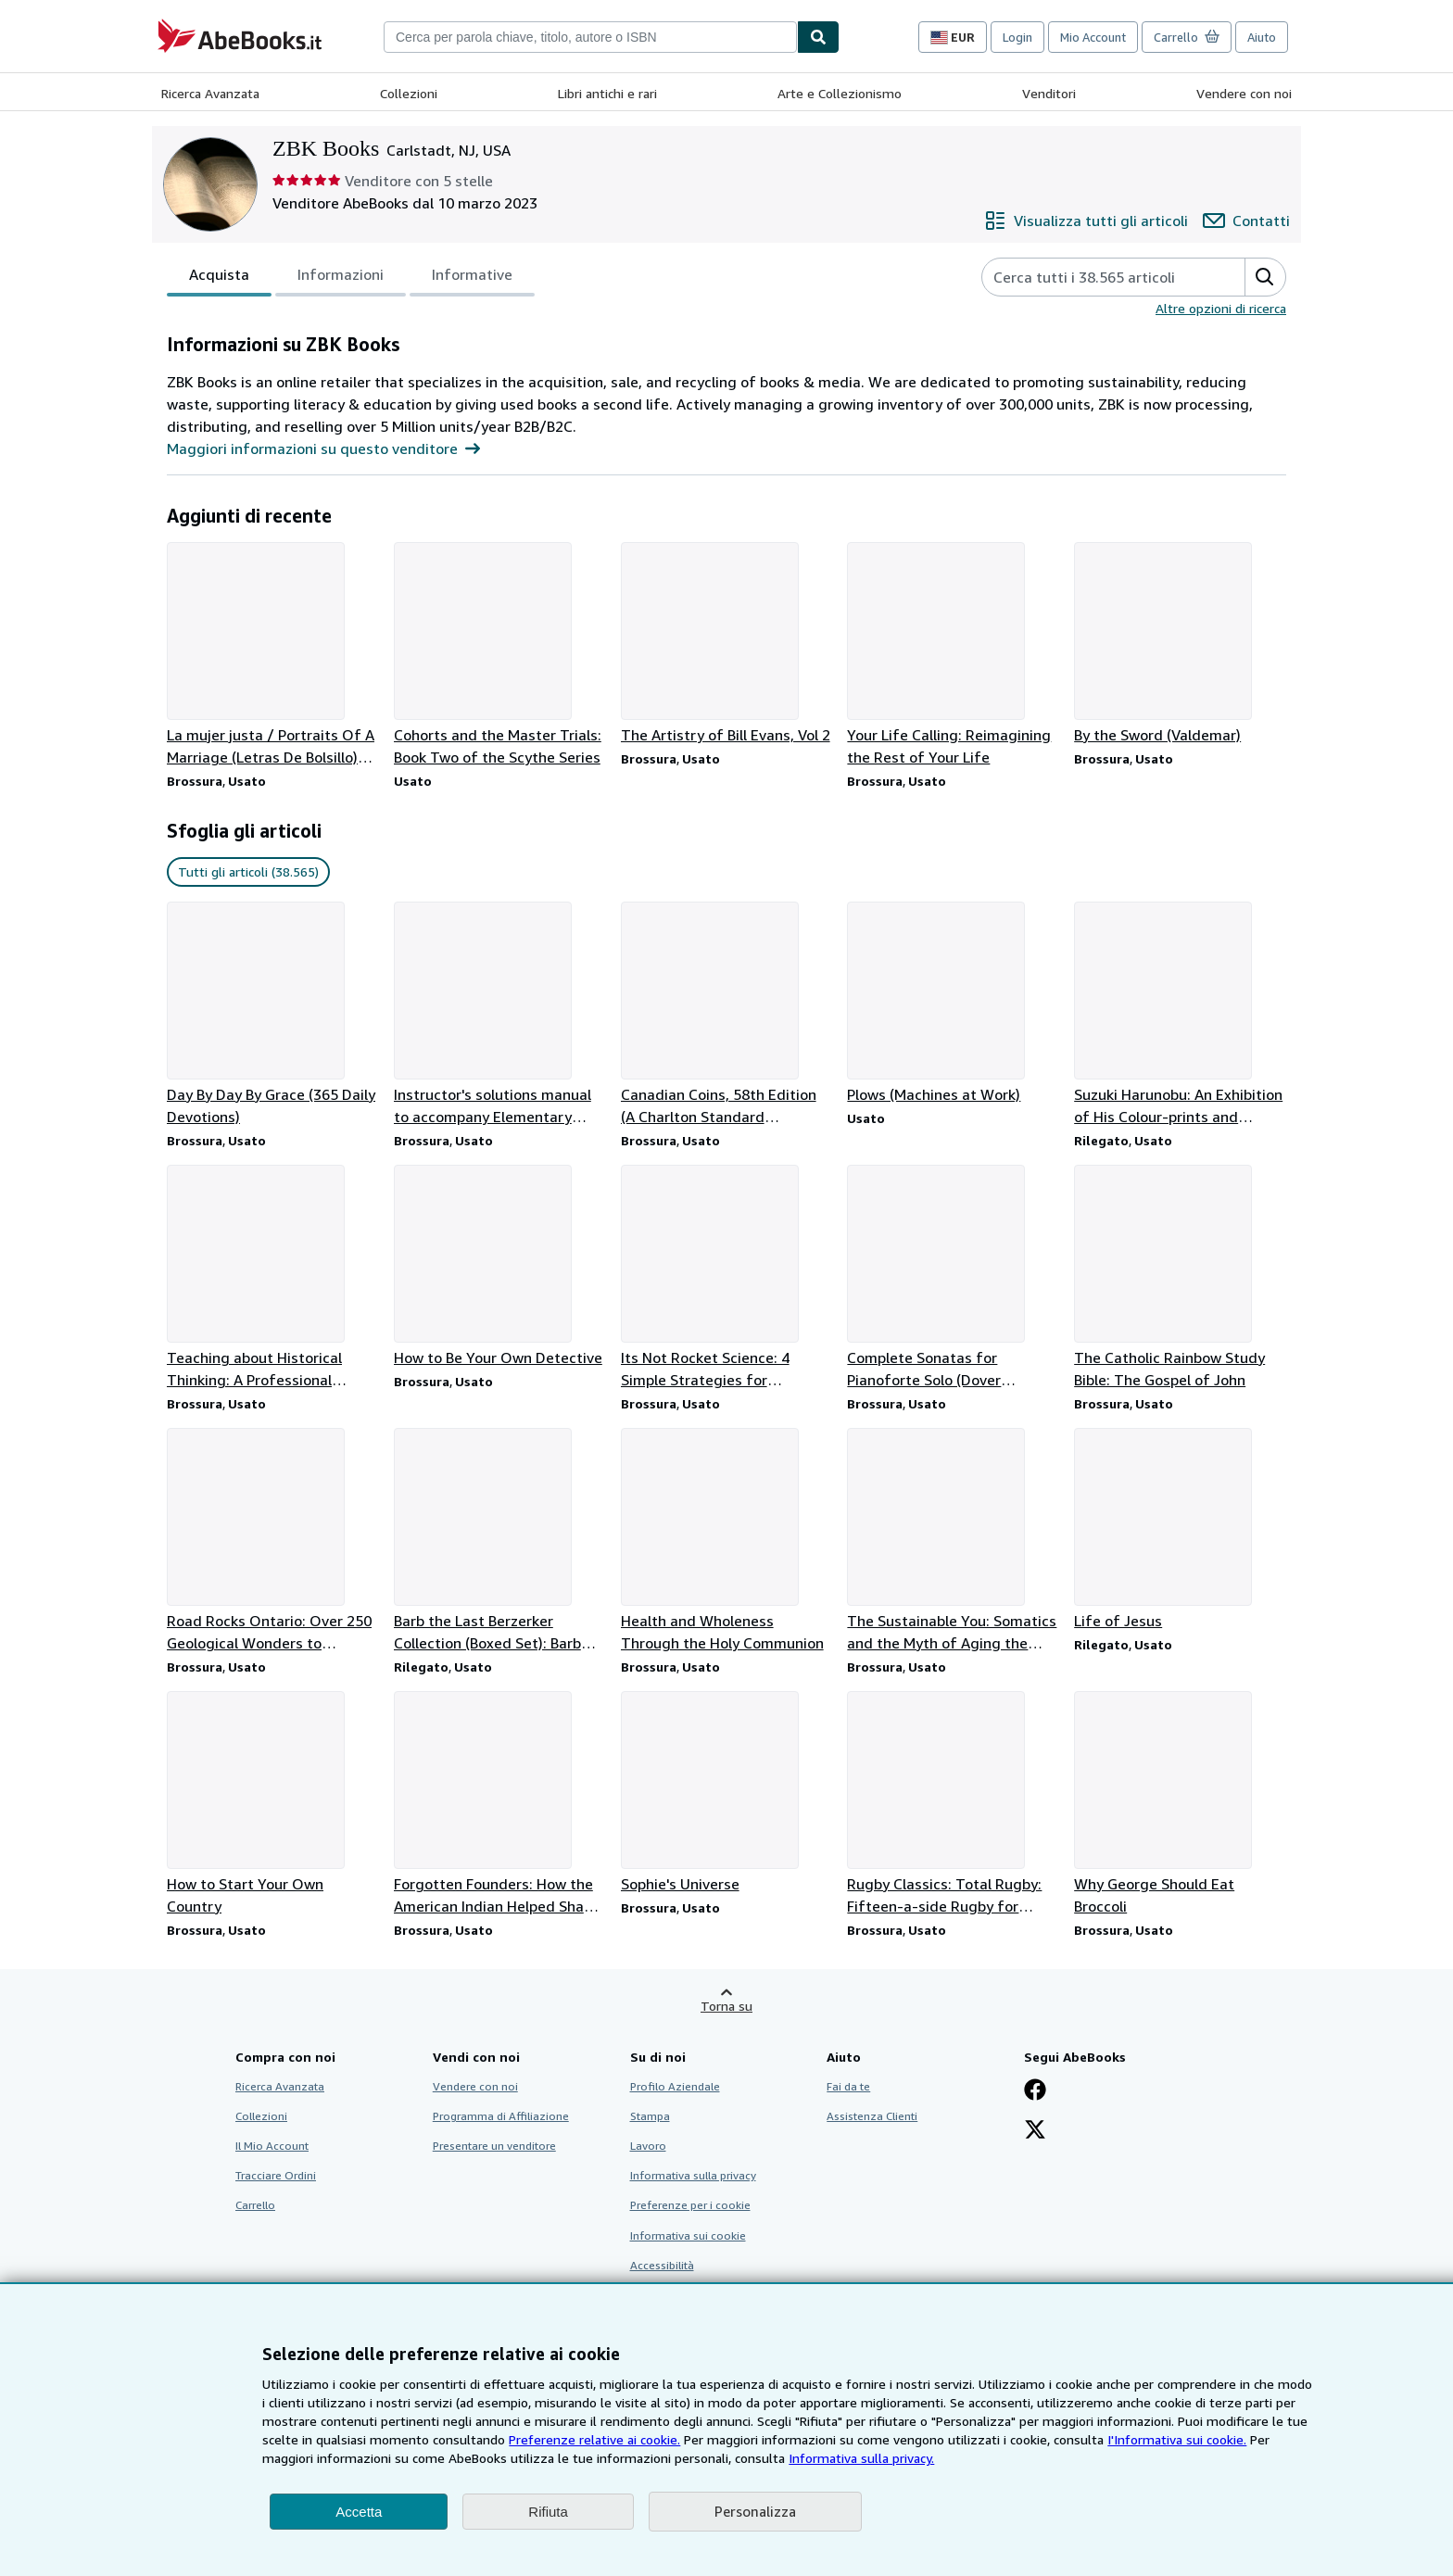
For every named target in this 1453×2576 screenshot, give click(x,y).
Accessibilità (662, 2265)
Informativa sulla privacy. (861, 2458)
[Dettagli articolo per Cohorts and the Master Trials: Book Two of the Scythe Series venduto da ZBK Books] (500, 655)
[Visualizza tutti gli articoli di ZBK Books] (1086, 220)
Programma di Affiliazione (501, 2116)
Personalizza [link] (755, 2511)
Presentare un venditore (494, 2146)
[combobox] (590, 37)
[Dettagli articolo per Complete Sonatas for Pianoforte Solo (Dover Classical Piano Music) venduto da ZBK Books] (953, 1278)
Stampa (650, 2116)
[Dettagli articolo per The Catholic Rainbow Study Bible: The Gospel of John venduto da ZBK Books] (1180, 1278)
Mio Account (1093, 37)
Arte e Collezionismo (839, 93)
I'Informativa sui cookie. (1176, 2439)
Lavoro (648, 2146)
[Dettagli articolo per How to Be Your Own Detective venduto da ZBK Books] (500, 1267)
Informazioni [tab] (340, 278)
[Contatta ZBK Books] (1246, 220)
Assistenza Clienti (872, 2116)
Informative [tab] (472, 278)
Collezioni (408, 93)
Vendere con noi (1244, 93)
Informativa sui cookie (688, 2235)
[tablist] (351, 277)
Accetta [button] (358, 2511)
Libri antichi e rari (607, 93)
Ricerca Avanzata (210, 93)
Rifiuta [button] (548, 2511)
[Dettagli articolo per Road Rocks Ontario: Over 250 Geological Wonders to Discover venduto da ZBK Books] (273, 1541)
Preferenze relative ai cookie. (594, 2439)
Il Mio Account (272, 2146)
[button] (1265, 277)
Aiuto (1261, 37)
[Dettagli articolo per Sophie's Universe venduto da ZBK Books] (727, 1793)
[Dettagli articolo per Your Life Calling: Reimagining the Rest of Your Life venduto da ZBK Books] (953, 655)
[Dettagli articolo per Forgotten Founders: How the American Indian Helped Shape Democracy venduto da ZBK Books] (500, 1804)
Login (1017, 37)
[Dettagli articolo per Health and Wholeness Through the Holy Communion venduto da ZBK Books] (727, 1541)
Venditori (1049, 93)
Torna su (726, 2006)
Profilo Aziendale (675, 2086)
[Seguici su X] (1035, 2131)
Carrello (255, 2205)
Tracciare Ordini (275, 2175)
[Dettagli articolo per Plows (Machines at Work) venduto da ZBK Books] (953, 1003)
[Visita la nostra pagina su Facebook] (1035, 2091)
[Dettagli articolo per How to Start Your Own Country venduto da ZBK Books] (273, 1804)
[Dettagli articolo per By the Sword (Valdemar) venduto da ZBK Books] (1180, 644)
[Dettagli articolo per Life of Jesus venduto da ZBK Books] (1180, 1530)
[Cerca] (818, 37)
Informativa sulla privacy (693, 2175)
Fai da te (848, 2086)
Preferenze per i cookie (690, 2205)
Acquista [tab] (219, 278)
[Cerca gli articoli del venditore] (1094, 277)
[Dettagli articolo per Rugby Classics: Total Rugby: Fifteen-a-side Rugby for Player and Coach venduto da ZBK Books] (953, 1804)
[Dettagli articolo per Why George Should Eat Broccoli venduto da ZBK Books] (1180, 1804)
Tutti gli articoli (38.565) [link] (248, 871)
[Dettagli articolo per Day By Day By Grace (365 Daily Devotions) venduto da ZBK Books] (273, 1015)
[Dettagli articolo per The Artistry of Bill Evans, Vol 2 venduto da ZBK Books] (727, 644)
